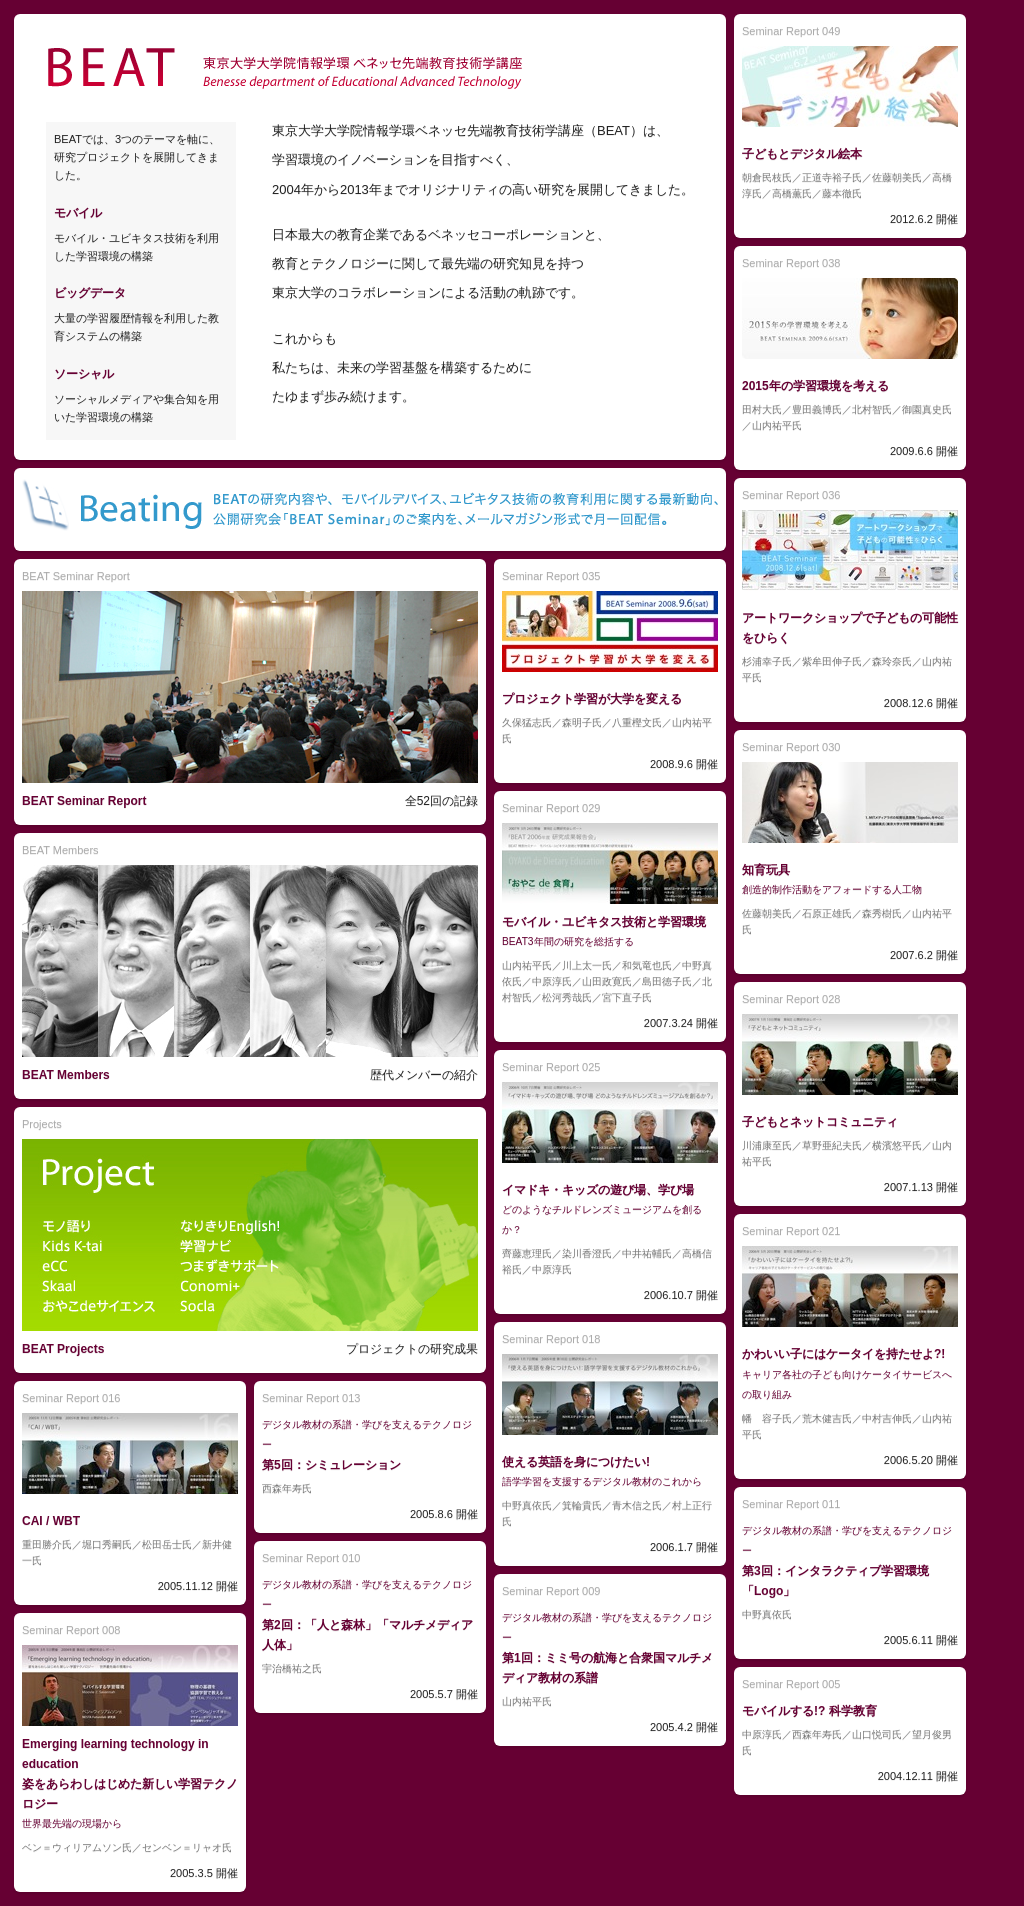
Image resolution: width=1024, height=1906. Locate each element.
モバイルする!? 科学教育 (809, 1711)
